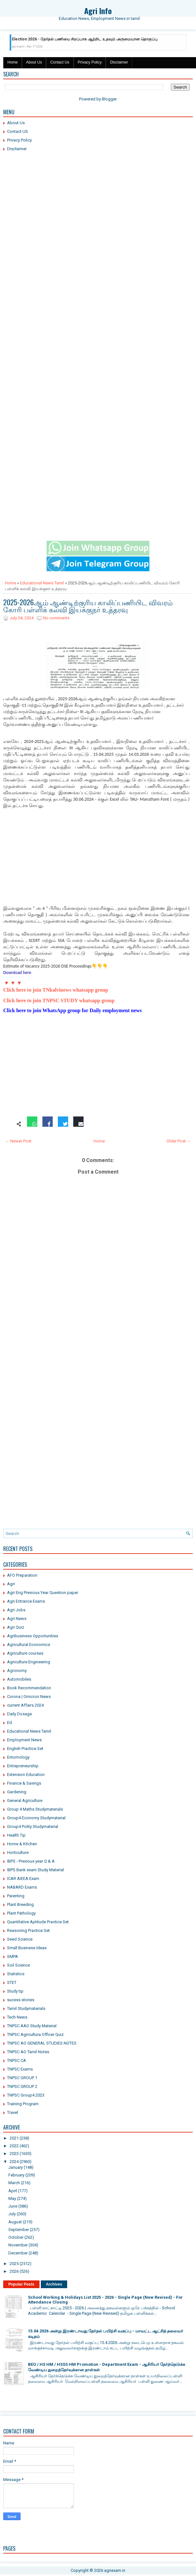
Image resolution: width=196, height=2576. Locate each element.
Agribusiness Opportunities (32, 1635)
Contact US (17, 131)
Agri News (16, 1618)
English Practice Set (25, 1748)
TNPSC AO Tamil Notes (28, 2051)
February (16, 2175)
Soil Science (18, 1965)
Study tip (15, 1991)
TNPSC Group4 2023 (25, 2095)
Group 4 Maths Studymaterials (35, 1809)
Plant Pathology (21, 1913)
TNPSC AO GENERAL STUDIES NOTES (41, 2043)
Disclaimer (119, 62)
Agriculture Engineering (28, 1661)
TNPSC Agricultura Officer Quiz (35, 2034)
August (15, 2221)
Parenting (15, 1895)
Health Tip (16, 1835)
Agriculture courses (25, 1653)
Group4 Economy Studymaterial (36, 1817)
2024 (14, 2161)
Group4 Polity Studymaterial (32, 1826)
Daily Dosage (19, 1713)
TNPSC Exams (20, 2069)
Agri (11, 1583)
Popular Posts (21, 2284)
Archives (54, 2284)
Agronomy (17, 1670)
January (15, 2167)
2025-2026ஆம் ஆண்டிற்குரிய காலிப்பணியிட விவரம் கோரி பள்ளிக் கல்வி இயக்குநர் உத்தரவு (88, 606)
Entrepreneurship (23, 1765)
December (18, 2253)
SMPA (12, 1956)
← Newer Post (18, 1141)
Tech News (17, 2017)
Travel (12, 2112)
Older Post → (178, 1141)
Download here (17, 972)
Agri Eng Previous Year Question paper (42, 1592)
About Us (34, 62)
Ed (9, 1722)
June (12, 2206)
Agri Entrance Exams (26, 1601)
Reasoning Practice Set (28, 1930)
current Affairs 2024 (25, 1705)
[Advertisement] (98, 203)
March (14, 2182)
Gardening (16, 1791)
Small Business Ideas (27, 1947)
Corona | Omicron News (29, 1696)
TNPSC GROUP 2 (22, 2086)
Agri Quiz (15, 1627)
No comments (56, 618)
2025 (14, 2263)
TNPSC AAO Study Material (32, 2025)
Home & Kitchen (22, 1843)
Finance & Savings (24, 1783)
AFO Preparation (22, 1575)
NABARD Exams (22, 1887)
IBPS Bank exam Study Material (35, 1869)
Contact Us (59, 62)
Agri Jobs (16, 1609)
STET (11, 1982)
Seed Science (19, 1939)
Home (12, 62)
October (15, 2237)
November (18, 2245)
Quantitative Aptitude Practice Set (38, 1921)
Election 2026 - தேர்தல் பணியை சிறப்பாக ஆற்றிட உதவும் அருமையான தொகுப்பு (84, 39)
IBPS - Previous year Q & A (31, 1861)
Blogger (109, 99)
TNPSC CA (16, 2060)
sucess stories (20, 1999)
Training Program (23, 2103)
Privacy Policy (90, 62)
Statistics (15, 1973)
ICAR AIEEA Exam (23, 1878)
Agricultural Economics (28, 1644)
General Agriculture (24, 1800)
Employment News (24, 1739)
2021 (14, 2138)
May (12, 2198)
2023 (14, 2153)
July (12, 2213)
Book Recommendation (29, 1687)
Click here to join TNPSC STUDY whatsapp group (59, 1000)
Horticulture (18, 1852)
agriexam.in (114, 2570)
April (12, 2190)
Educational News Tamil (42, 583)
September (18, 2229)
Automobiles (19, 1679)
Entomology (18, 1757)
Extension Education (26, 1774)
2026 (14, 2271)
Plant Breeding (20, 1904)
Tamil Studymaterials (26, 2008)
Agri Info (98, 10)
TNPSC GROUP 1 (22, 2077)
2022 (14, 2145)
